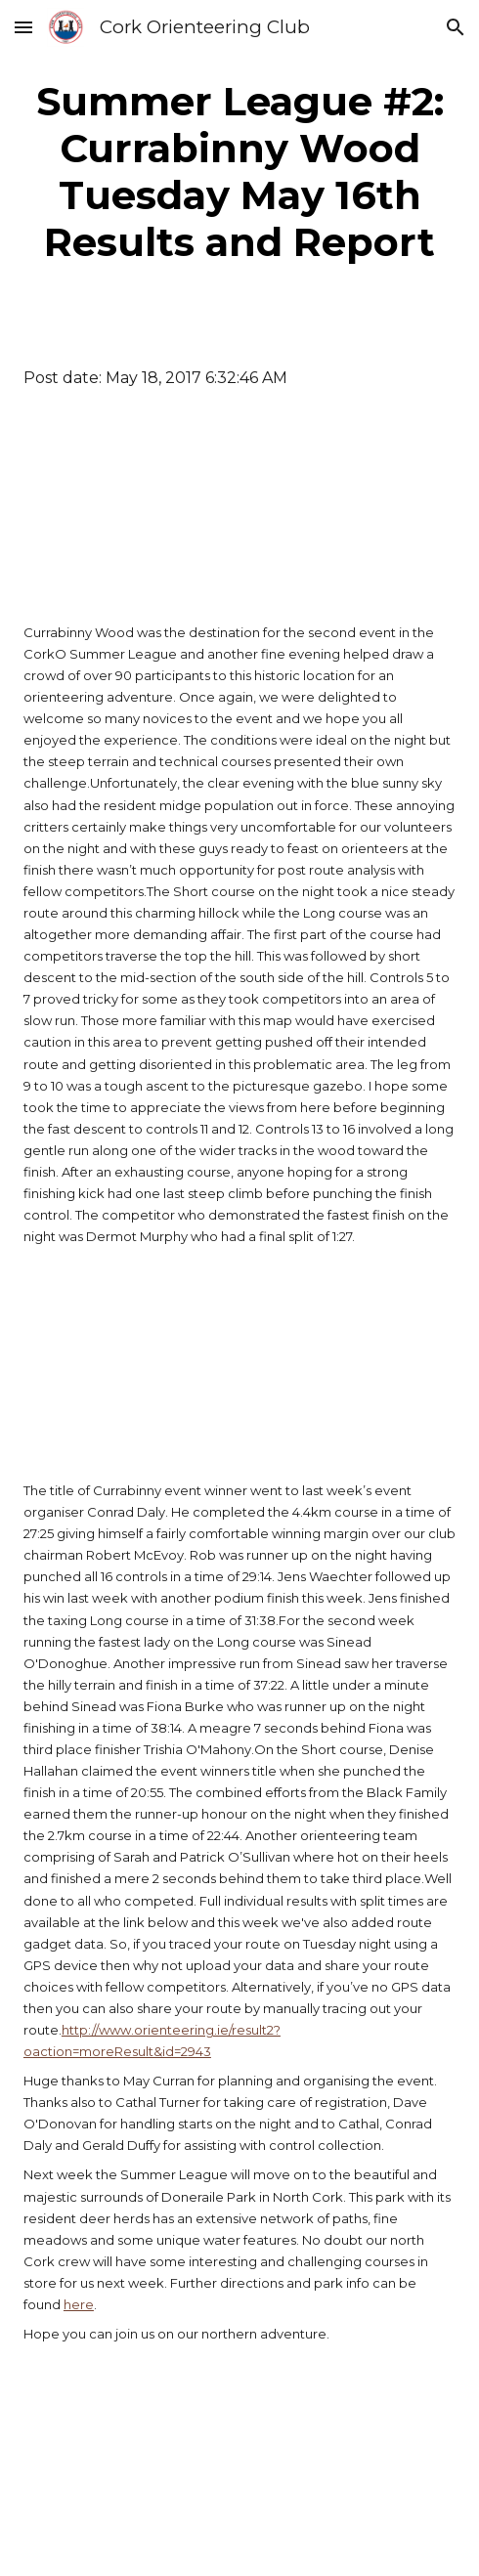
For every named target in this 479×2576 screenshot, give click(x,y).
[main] (239, 172)
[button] (23, 27)
